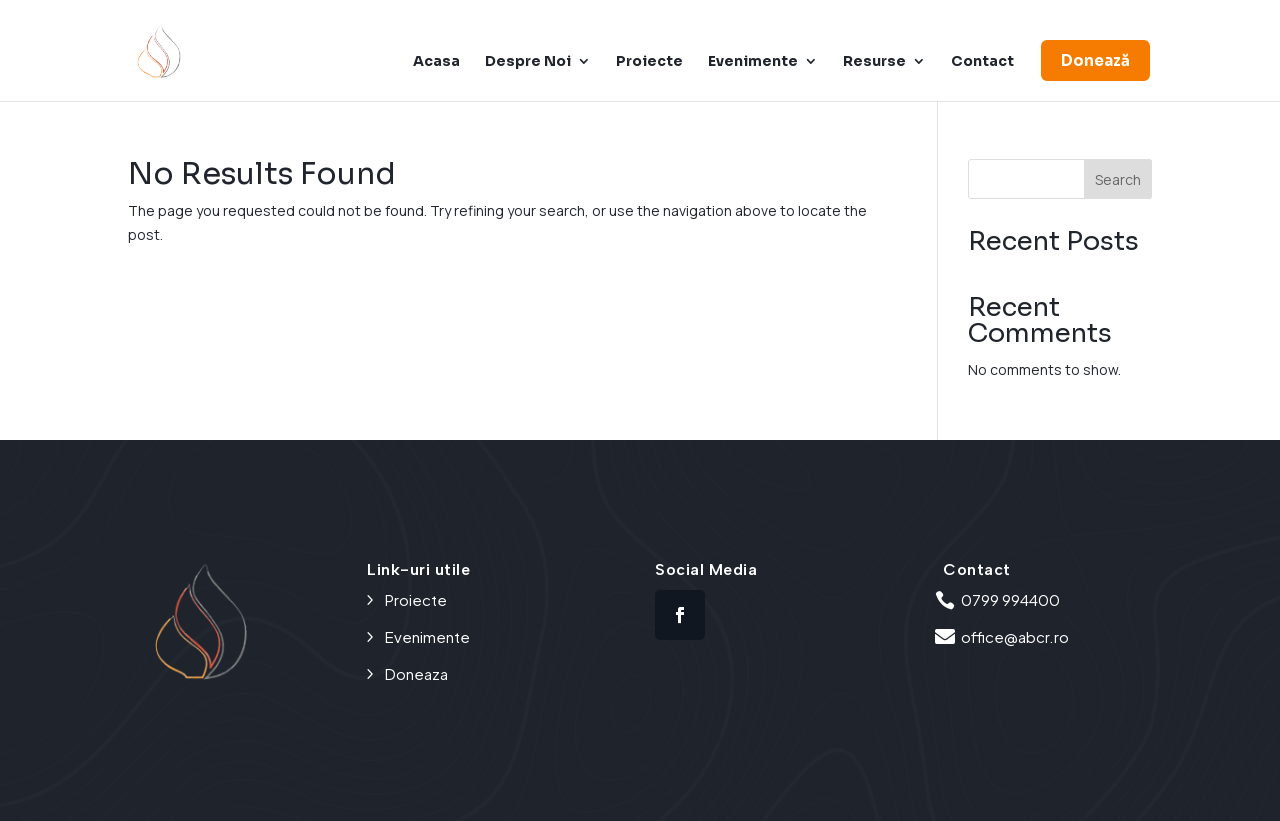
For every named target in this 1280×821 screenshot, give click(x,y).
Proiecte (649, 62)
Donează (1095, 60)
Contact (982, 62)
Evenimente (753, 62)
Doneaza (416, 673)
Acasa (436, 62)
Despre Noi (528, 62)
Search (1118, 179)
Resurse (874, 62)
